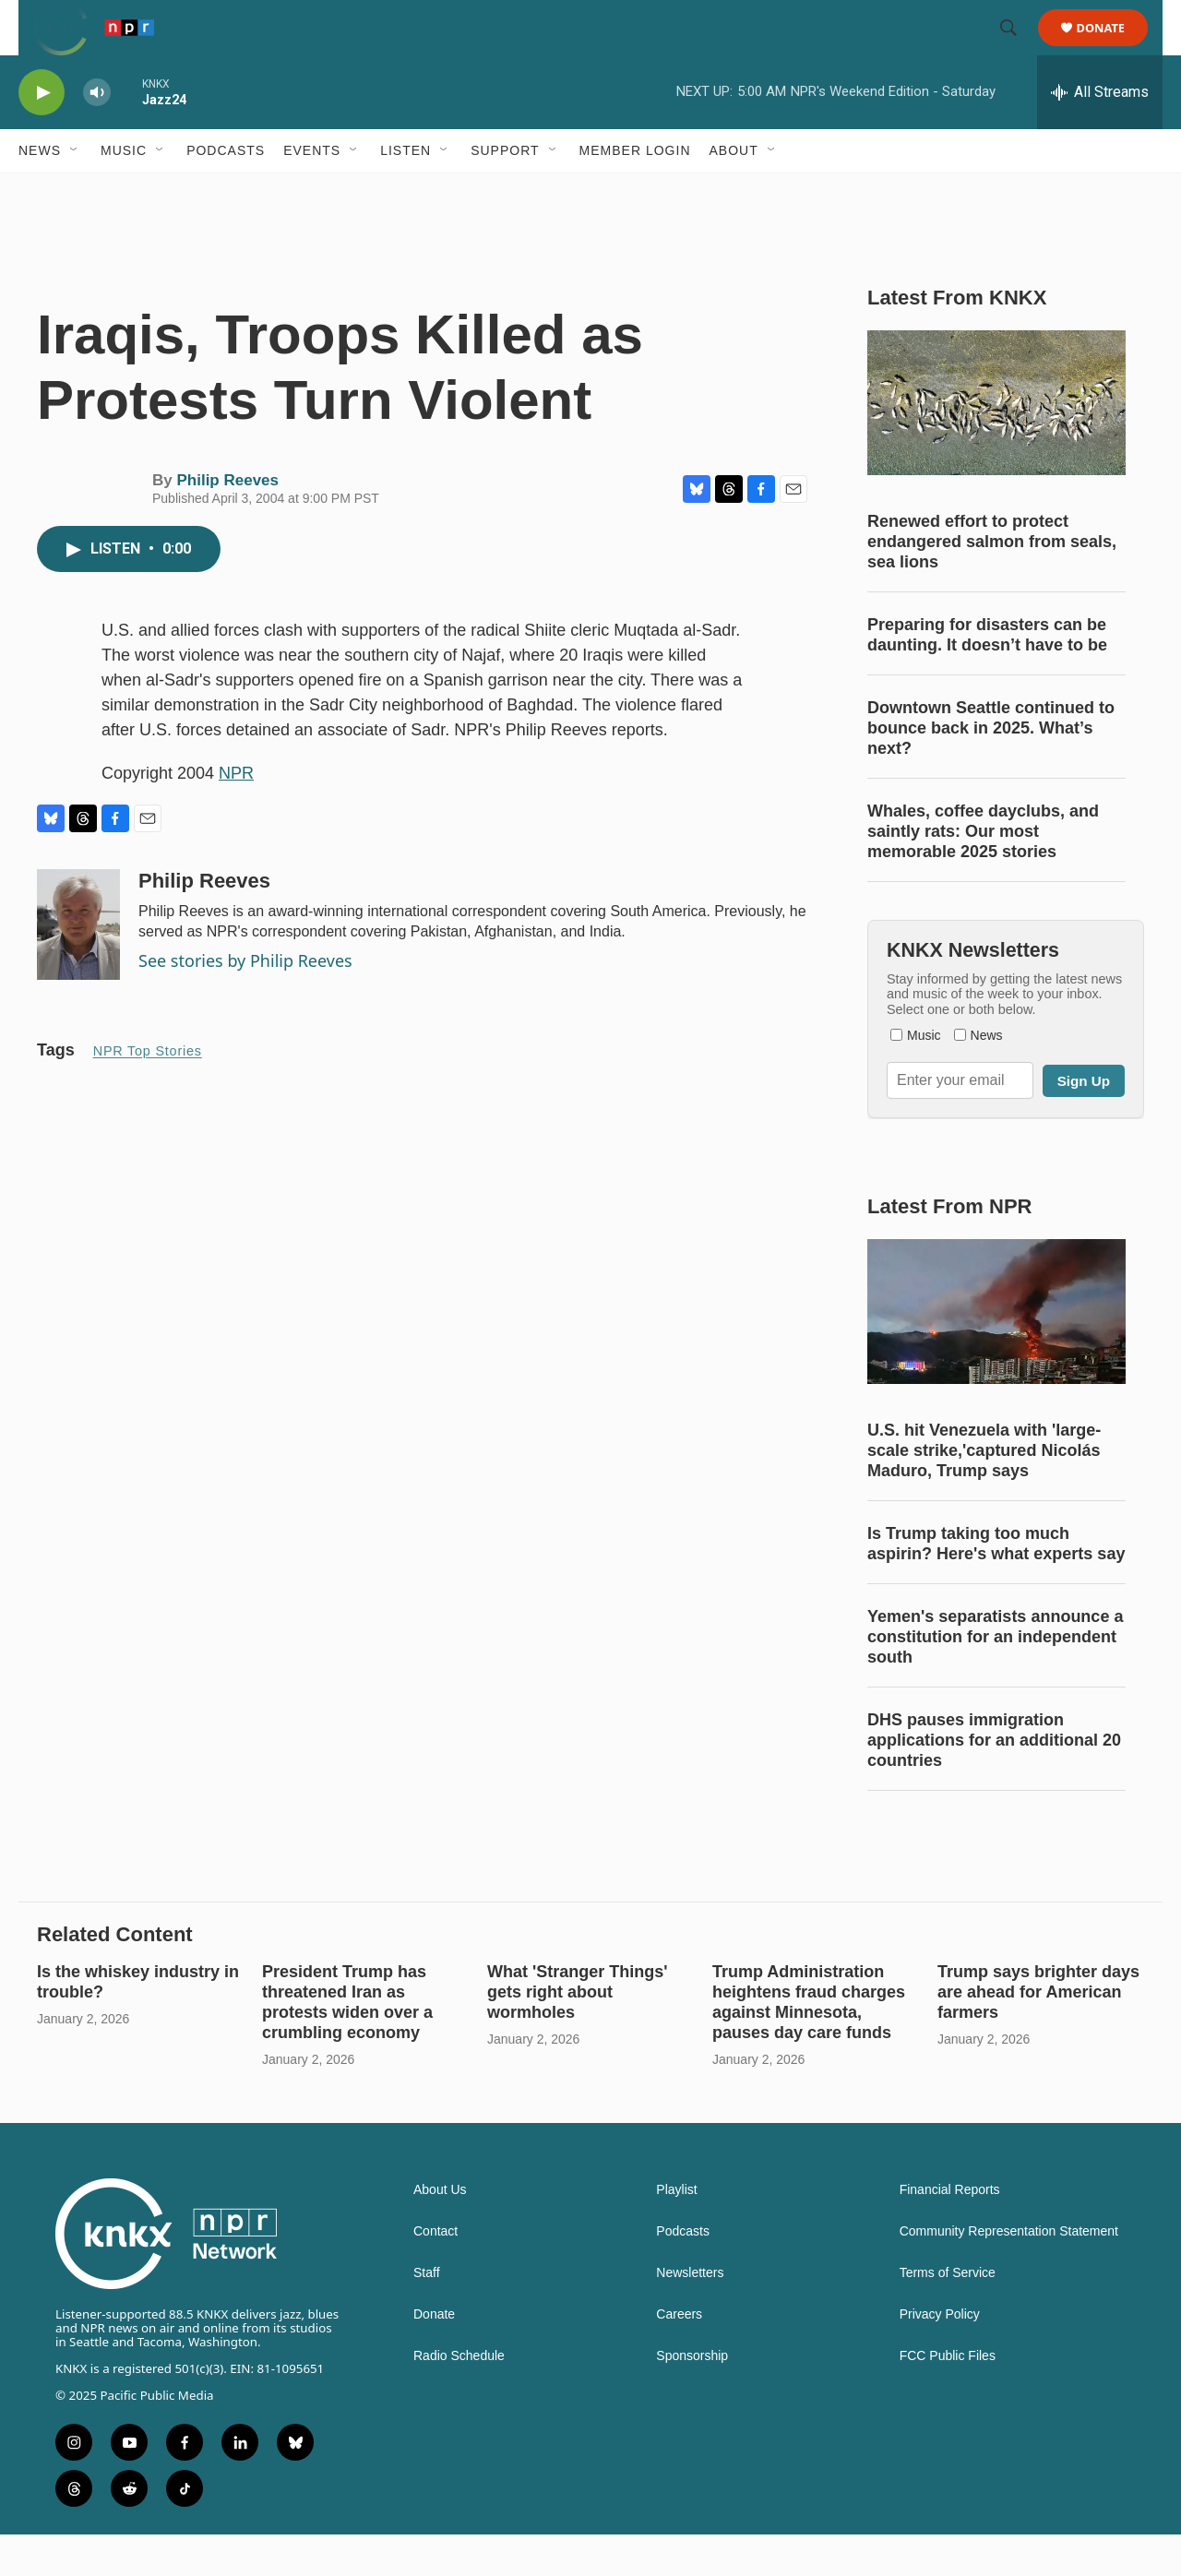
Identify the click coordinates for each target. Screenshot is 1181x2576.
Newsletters (689, 2314)
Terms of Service (948, 2314)
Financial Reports (950, 2231)
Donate (1112, 48)
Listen (405, 192)
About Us (440, 2231)
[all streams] (1100, 134)
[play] (41, 134)
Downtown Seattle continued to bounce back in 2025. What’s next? (991, 769)
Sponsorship (692, 2397)
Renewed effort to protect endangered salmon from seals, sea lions (991, 583)
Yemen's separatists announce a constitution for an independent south (995, 1678)
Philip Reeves (227, 522)
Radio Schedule (459, 2397)
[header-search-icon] (1016, 49)
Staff (426, 2314)
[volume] (97, 134)
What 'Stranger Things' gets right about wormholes (577, 2033)
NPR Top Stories (147, 1092)
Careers (679, 2356)
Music (124, 192)
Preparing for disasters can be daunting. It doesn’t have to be (987, 676)
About (734, 192)
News (39, 192)
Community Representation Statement (1009, 2273)
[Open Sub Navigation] (74, 192)
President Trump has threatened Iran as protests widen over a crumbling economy (347, 2043)
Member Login (635, 192)
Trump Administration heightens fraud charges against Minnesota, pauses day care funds (808, 2043)
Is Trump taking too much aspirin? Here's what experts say (996, 1585)
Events (311, 192)
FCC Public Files (948, 2397)
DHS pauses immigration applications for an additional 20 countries (994, 1781)
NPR (236, 814)
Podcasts (225, 192)
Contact (435, 2273)
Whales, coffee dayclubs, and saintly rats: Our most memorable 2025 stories (983, 872)
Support (505, 192)
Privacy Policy (940, 2356)
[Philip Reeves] (78, 966)
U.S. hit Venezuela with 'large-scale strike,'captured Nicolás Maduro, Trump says (984, 1491)
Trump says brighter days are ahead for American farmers (1038, 2033)
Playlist (676, 2231)
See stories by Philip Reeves (245, 1002)
